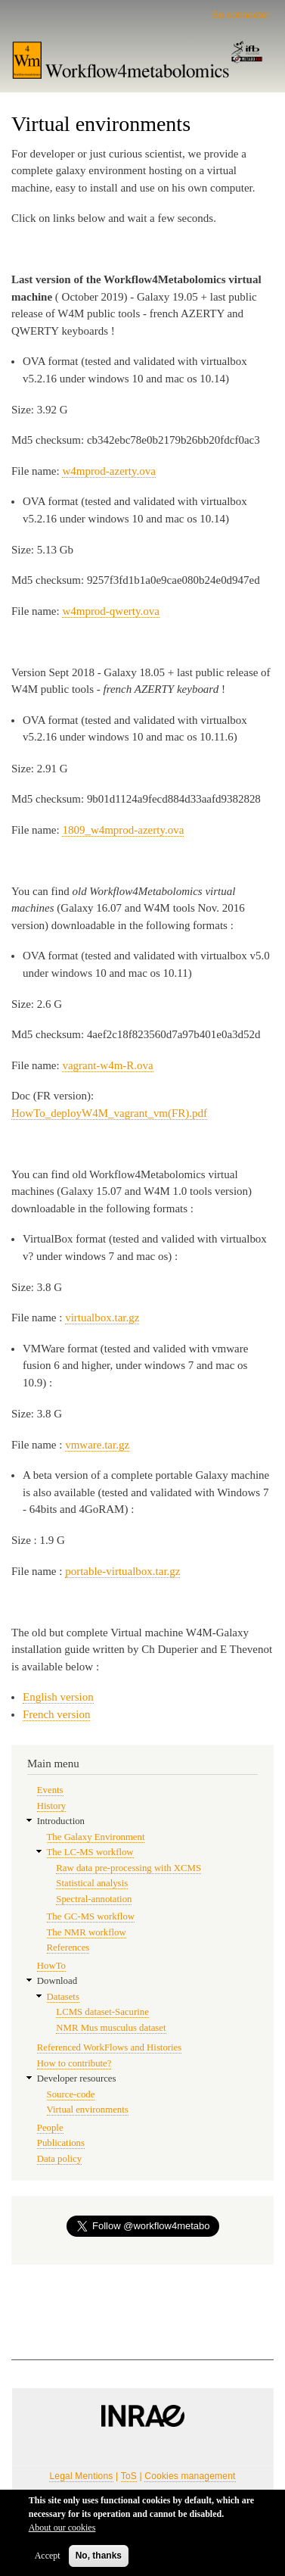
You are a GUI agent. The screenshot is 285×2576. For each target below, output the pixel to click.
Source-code (71, 2094)
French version (56, 1714)
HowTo (51, 1965)
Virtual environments (88, 2109)
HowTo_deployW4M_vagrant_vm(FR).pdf (109, 1113)
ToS (129, 2476)
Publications (61, 2143)
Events (50, 1790)
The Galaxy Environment (96, 1837)
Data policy (59, 2158)
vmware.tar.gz (97, 1445)
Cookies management (189, 2476)
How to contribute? (74, 2063)
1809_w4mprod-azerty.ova (123, 830)
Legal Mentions (81, 2476)
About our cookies (62, 2532)
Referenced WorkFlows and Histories (109, 2047)
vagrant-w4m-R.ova (107, 1065)
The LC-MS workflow (90, 1852)
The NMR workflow (86, 1932)
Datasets (63, 1996)
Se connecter (241, 14)
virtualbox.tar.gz (102, 1317)
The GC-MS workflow (91, 1916)
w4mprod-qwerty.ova (110, 611)
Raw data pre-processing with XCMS (128, 1868)
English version (58, 1697)
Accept (47, 2560)
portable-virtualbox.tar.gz (122, 1571)
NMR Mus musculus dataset (111, 2027)
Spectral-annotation (94, 1899)
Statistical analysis (92, 1883)
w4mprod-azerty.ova (108, 471)
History (51, 1806)
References (68, 1947)
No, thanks (99, 2560)
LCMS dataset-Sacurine (102, 2012)
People (50, 2127)
